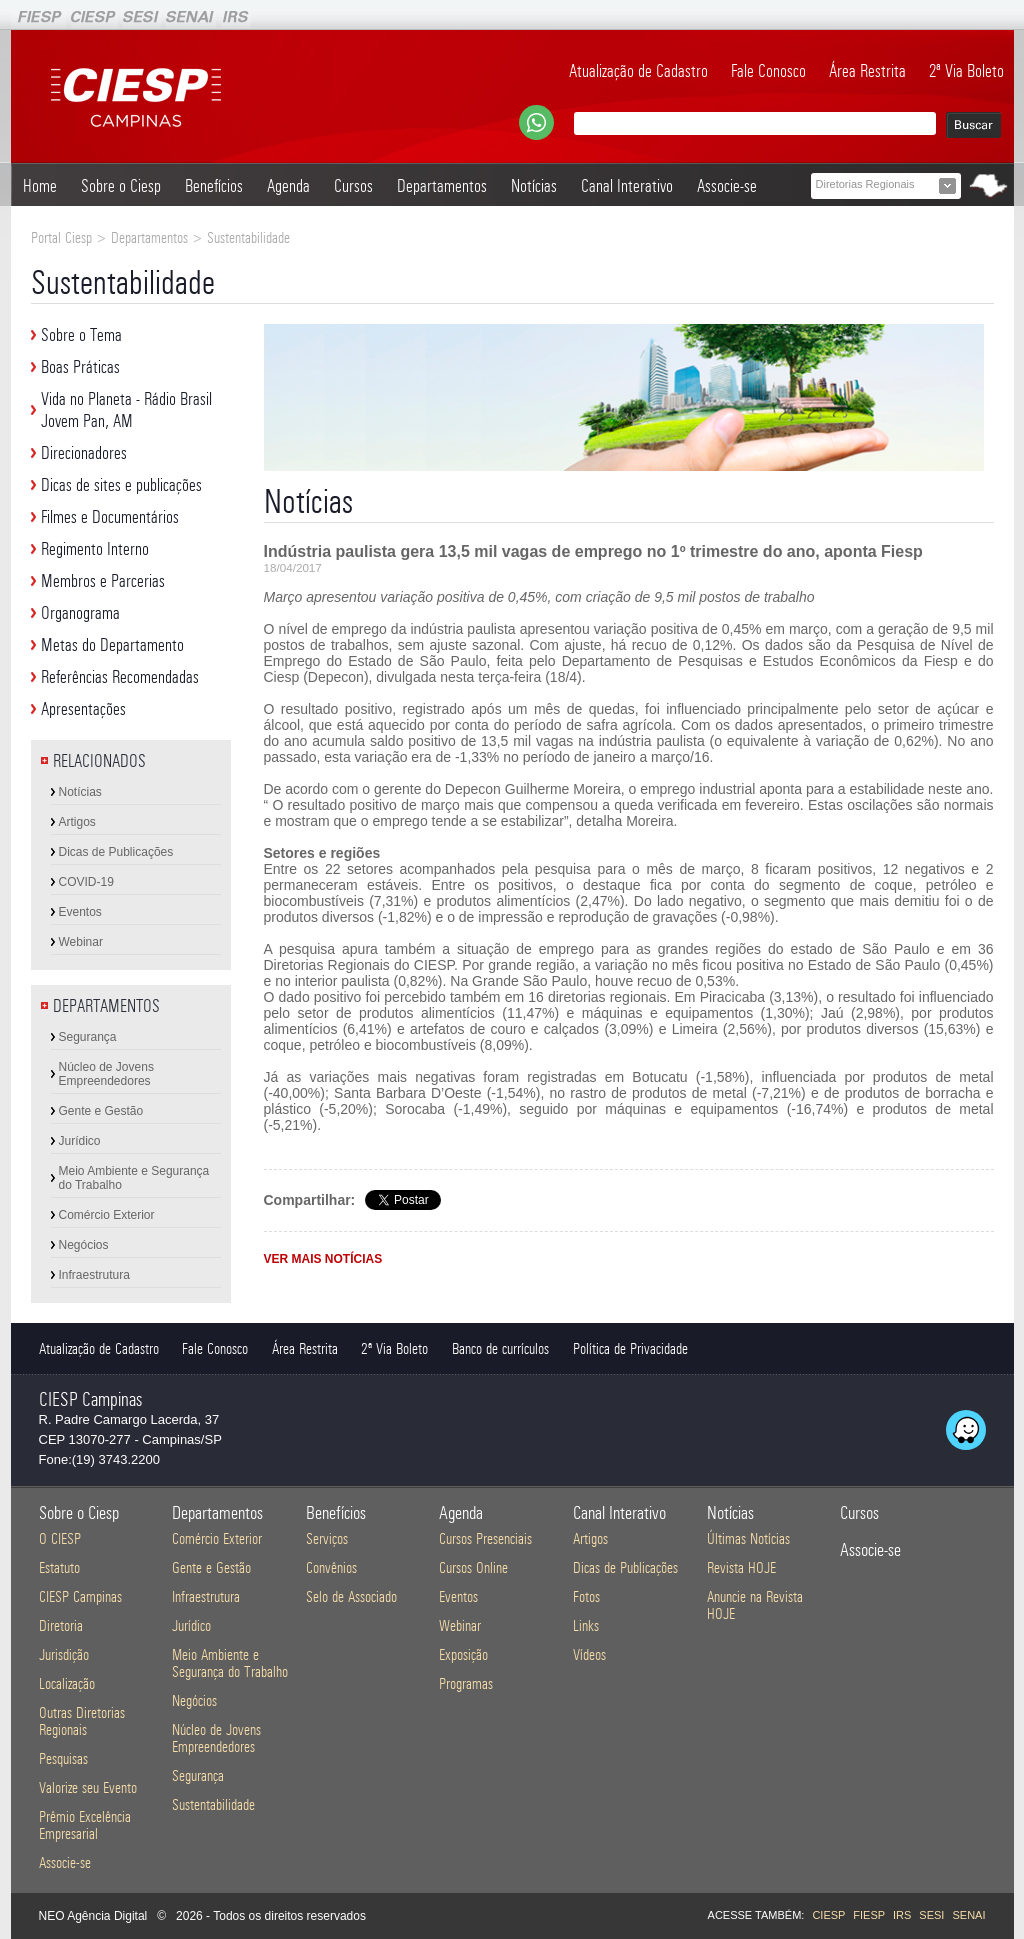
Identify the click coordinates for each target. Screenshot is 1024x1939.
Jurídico (80, 1141)
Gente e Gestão (101, 1111)
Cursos (353, 186)
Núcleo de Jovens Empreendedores (106, 1074)
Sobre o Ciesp (121, 186)
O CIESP (60, 1538)
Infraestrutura (94, 1275)
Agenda (288, 186)
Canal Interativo (627, 186)
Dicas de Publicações (116, 852)
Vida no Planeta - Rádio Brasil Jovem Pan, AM (126, 410)
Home (40, 186)
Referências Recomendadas (120, 677)
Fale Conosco (768, 71)
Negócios (84, 1245)
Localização (67, 1683)
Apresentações (83, 709)
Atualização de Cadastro (638, 71)
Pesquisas (63, 1758)
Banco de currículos (500, 1348)
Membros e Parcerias (103, 581)
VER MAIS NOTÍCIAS (323, 1259)
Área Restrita (867, 71)
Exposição (463, 1654)
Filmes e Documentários (110, 517)
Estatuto (59, 1567)
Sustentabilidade (213, 1804)
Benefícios (214, 186)
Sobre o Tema (81, 335)
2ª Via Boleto (966, 71)
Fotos (586, 1596)
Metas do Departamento (112, 645)
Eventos (80, 912)
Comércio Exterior (107, 1215)
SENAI (968, 1915)
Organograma (80, 613)
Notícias (534, 186)
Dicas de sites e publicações (121, 485)
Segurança (88, 1037)
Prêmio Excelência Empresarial (85, 1825)
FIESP (869, 1915)
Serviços (327, 1538)
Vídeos (589, 1654)
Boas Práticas (80, 367)
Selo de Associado (351, 1596)
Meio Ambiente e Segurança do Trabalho (134, 1178)
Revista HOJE (741, 1567)
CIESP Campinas (80, 1596)
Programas (466, 1683)
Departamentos (442, 186)
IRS (902, 1915)
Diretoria (61, 1625)
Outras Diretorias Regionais (82, 1721)
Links (586, 1625)
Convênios (331, 1567)
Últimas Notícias (748, 1538)
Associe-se (727, 186)
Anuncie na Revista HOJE (755, 1605)
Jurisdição (64, 1654)
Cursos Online (473, 1567)
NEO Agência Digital (93, 1916)
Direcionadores (84, 453)
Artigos (77, 822)
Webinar (81, 942)
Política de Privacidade (630, 1348)
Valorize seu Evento (88, 1787)
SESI (931, 1915)
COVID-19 (86, 882)
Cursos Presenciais (485, 1538)
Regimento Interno (95, 549)
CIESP (828, 1915)
